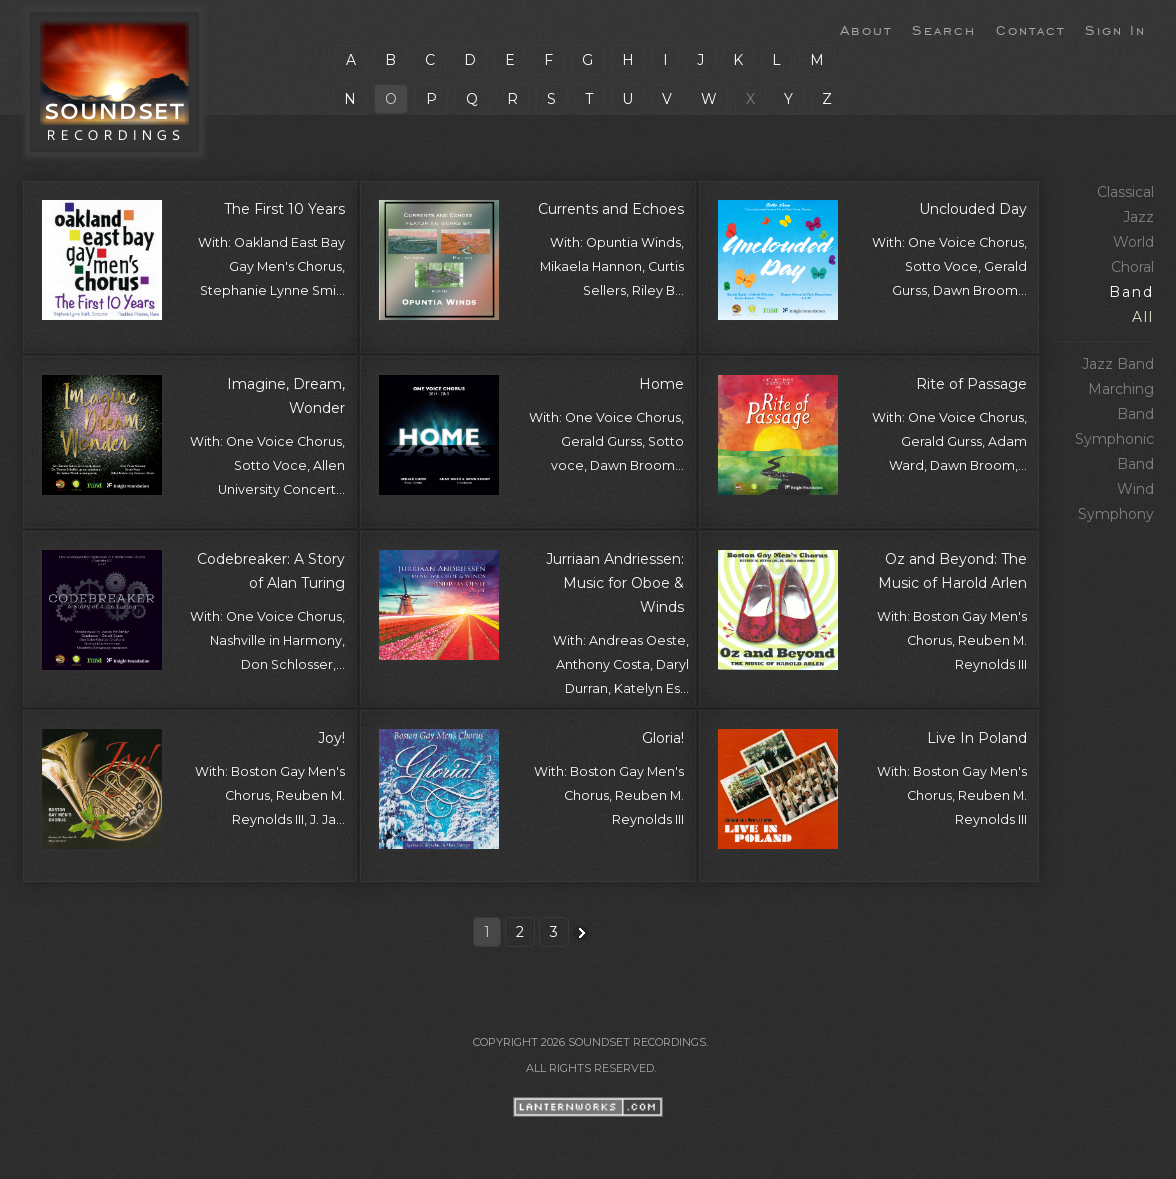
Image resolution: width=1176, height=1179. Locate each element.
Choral (1132, 267)
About (866, 29)
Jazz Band (1118, 364)
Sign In (1115, 29)
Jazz (1138, 217)
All (1143, 317)
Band (1131, 292)
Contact (1030, 29)
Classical (1125, 192)
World (1133, 242)
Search (944, 29)
